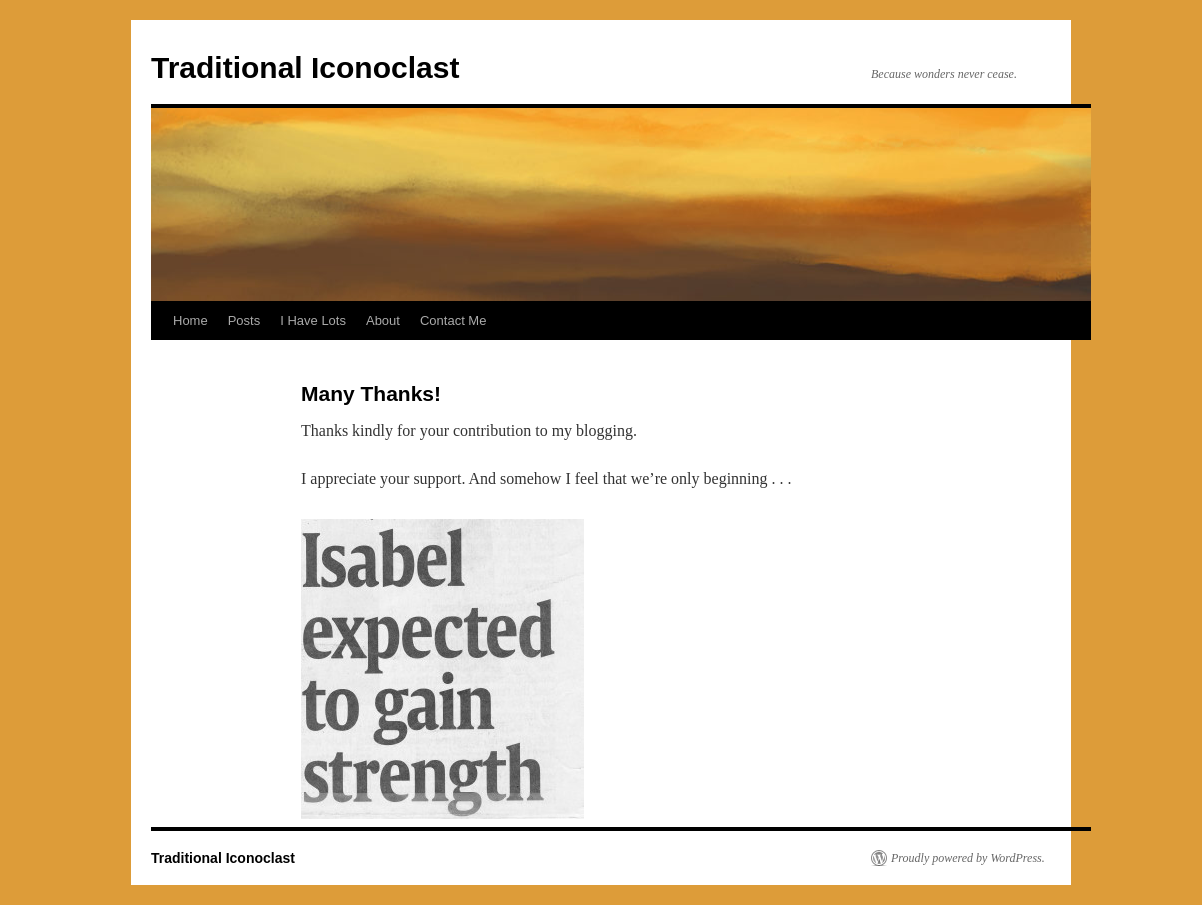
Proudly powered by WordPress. (968, 858)
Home (190, 320)
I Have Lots (313, 320)
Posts (244, 320)
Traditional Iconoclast (305, 67)
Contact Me (453, 320)
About (383, 320)
